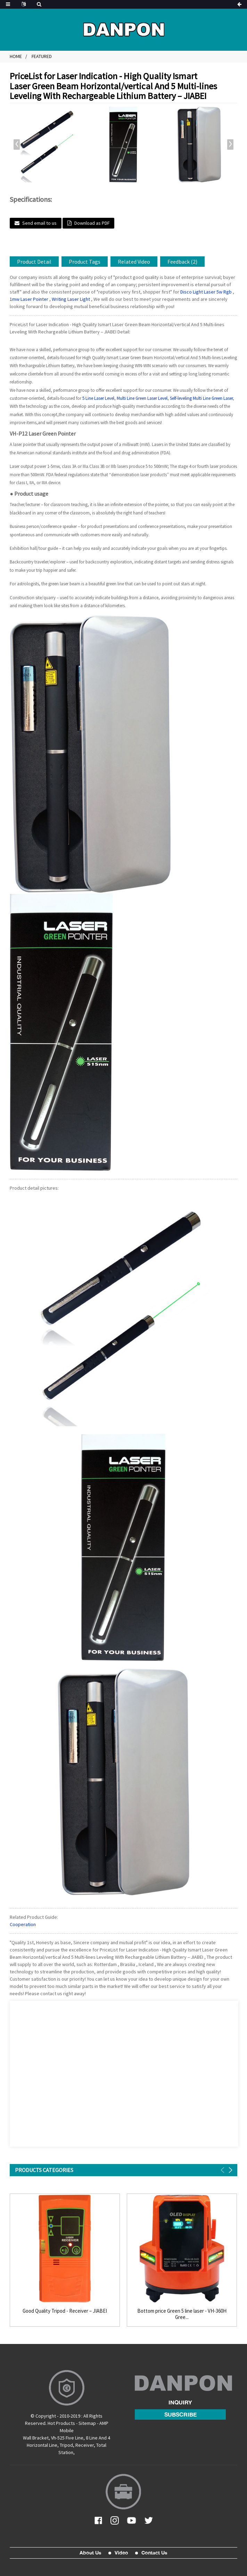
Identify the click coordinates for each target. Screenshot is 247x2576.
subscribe (180, 2414)
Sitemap (87, 2423)
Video (121, 2553)
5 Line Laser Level (98, 398)
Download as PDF (91, 223)
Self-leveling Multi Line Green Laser (201, 398)
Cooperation (23, 1924)
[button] (230, 144)
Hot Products (61, 2423)
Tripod (66, 2445)
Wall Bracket (36, 2438)
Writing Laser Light (71, 299)
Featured (42, 56)
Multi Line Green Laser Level (142, 398)
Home (16, 56)
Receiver (84, 2445)
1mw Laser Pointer (29, 299)
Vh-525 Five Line (67, 2438)
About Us (90, 2553)
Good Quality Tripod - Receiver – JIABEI (65, 2311)
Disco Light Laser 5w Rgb (206, 292)
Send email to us (39, 223)
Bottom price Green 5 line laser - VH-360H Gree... (182, 2314)
